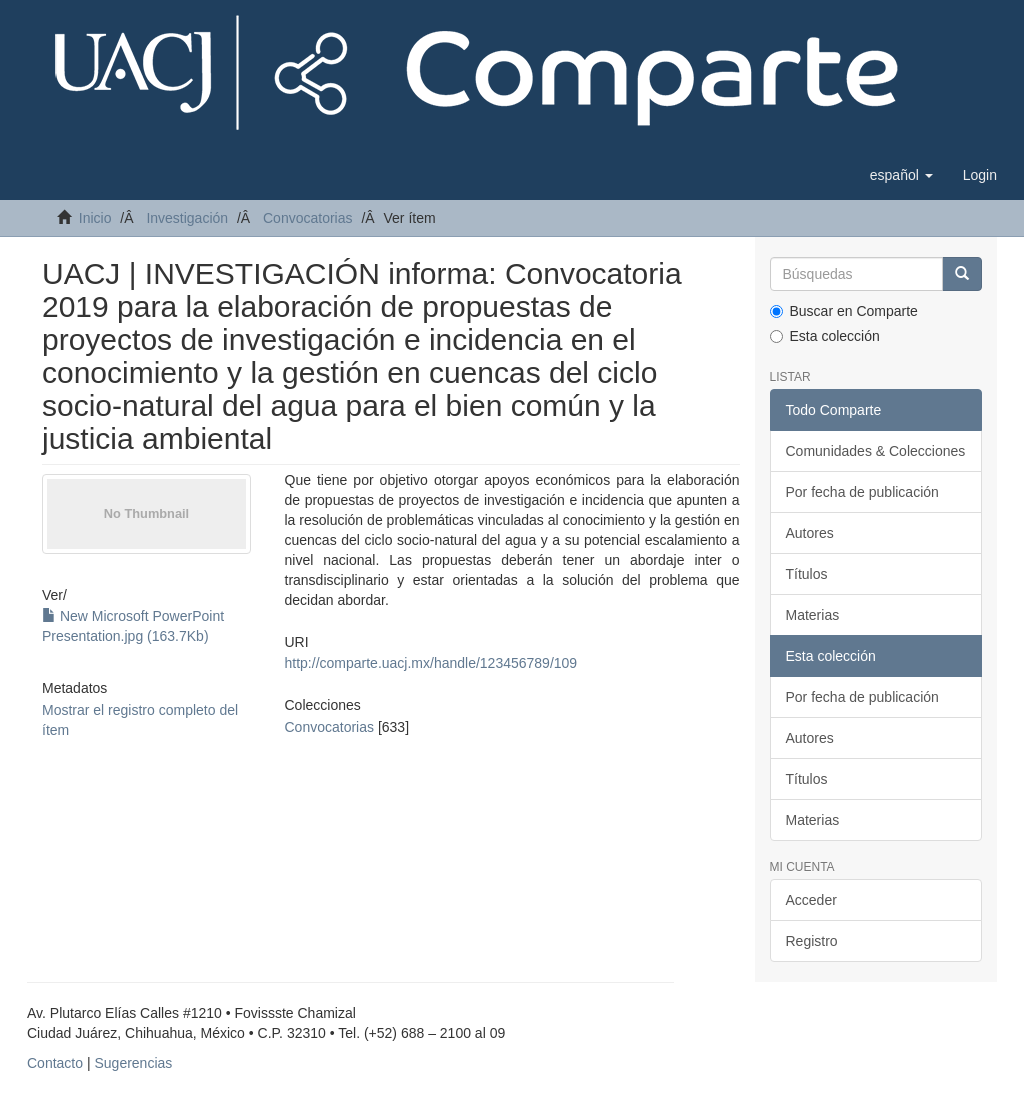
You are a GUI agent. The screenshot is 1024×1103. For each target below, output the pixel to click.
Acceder (811, 900)
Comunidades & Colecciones (876, 451)
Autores (810, 533)
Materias (813, 615)
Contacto (55, 1063)
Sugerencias (133, 1063)
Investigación (187, 218)
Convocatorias (308, 218)
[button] (901, 175)
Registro (812, 941)
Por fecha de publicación (862, 492)
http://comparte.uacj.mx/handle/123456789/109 (431, 663)
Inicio (95, 218)
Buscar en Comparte (844, 311)
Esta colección (825, 336)
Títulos (807, 574)
